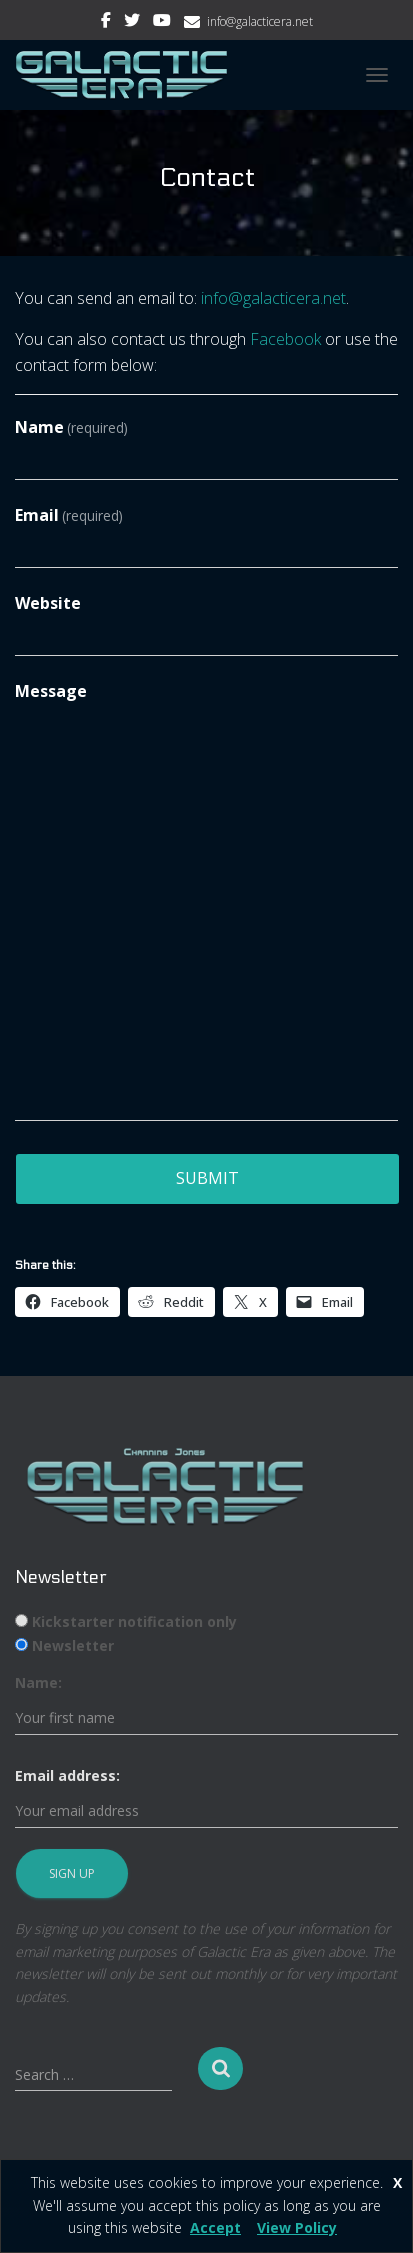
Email (69, 515)
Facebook (106, 23)
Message (51, 691)
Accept (215, 2227)
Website (48, 603)
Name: (38, 1682)
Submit (207, 1178)
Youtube (162, 23)
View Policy (297, 2227)
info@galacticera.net (260, 21)
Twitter (132, 23)
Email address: (67, 1775)
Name (71, 427)
